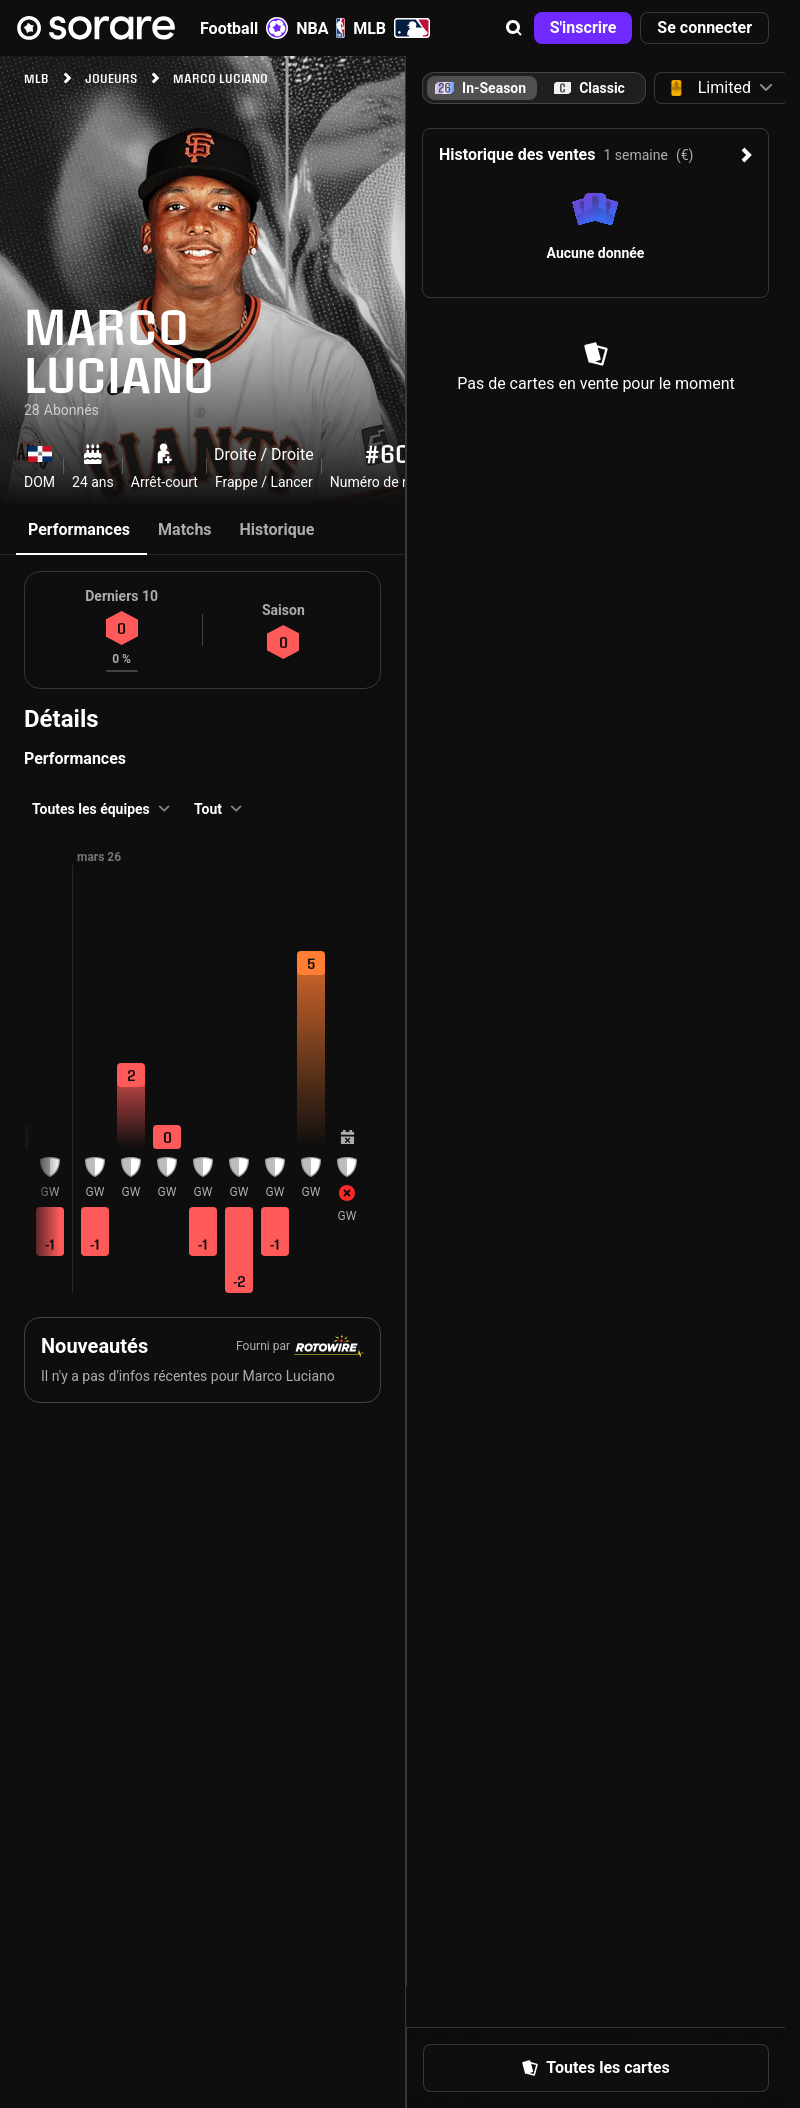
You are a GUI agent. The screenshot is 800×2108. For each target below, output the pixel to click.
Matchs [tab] (185, 529)
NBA (320, 28)
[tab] (589, 88)
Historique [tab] (277, 529)
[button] (514, 28)
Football (244, 28)
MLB (391, 28)
